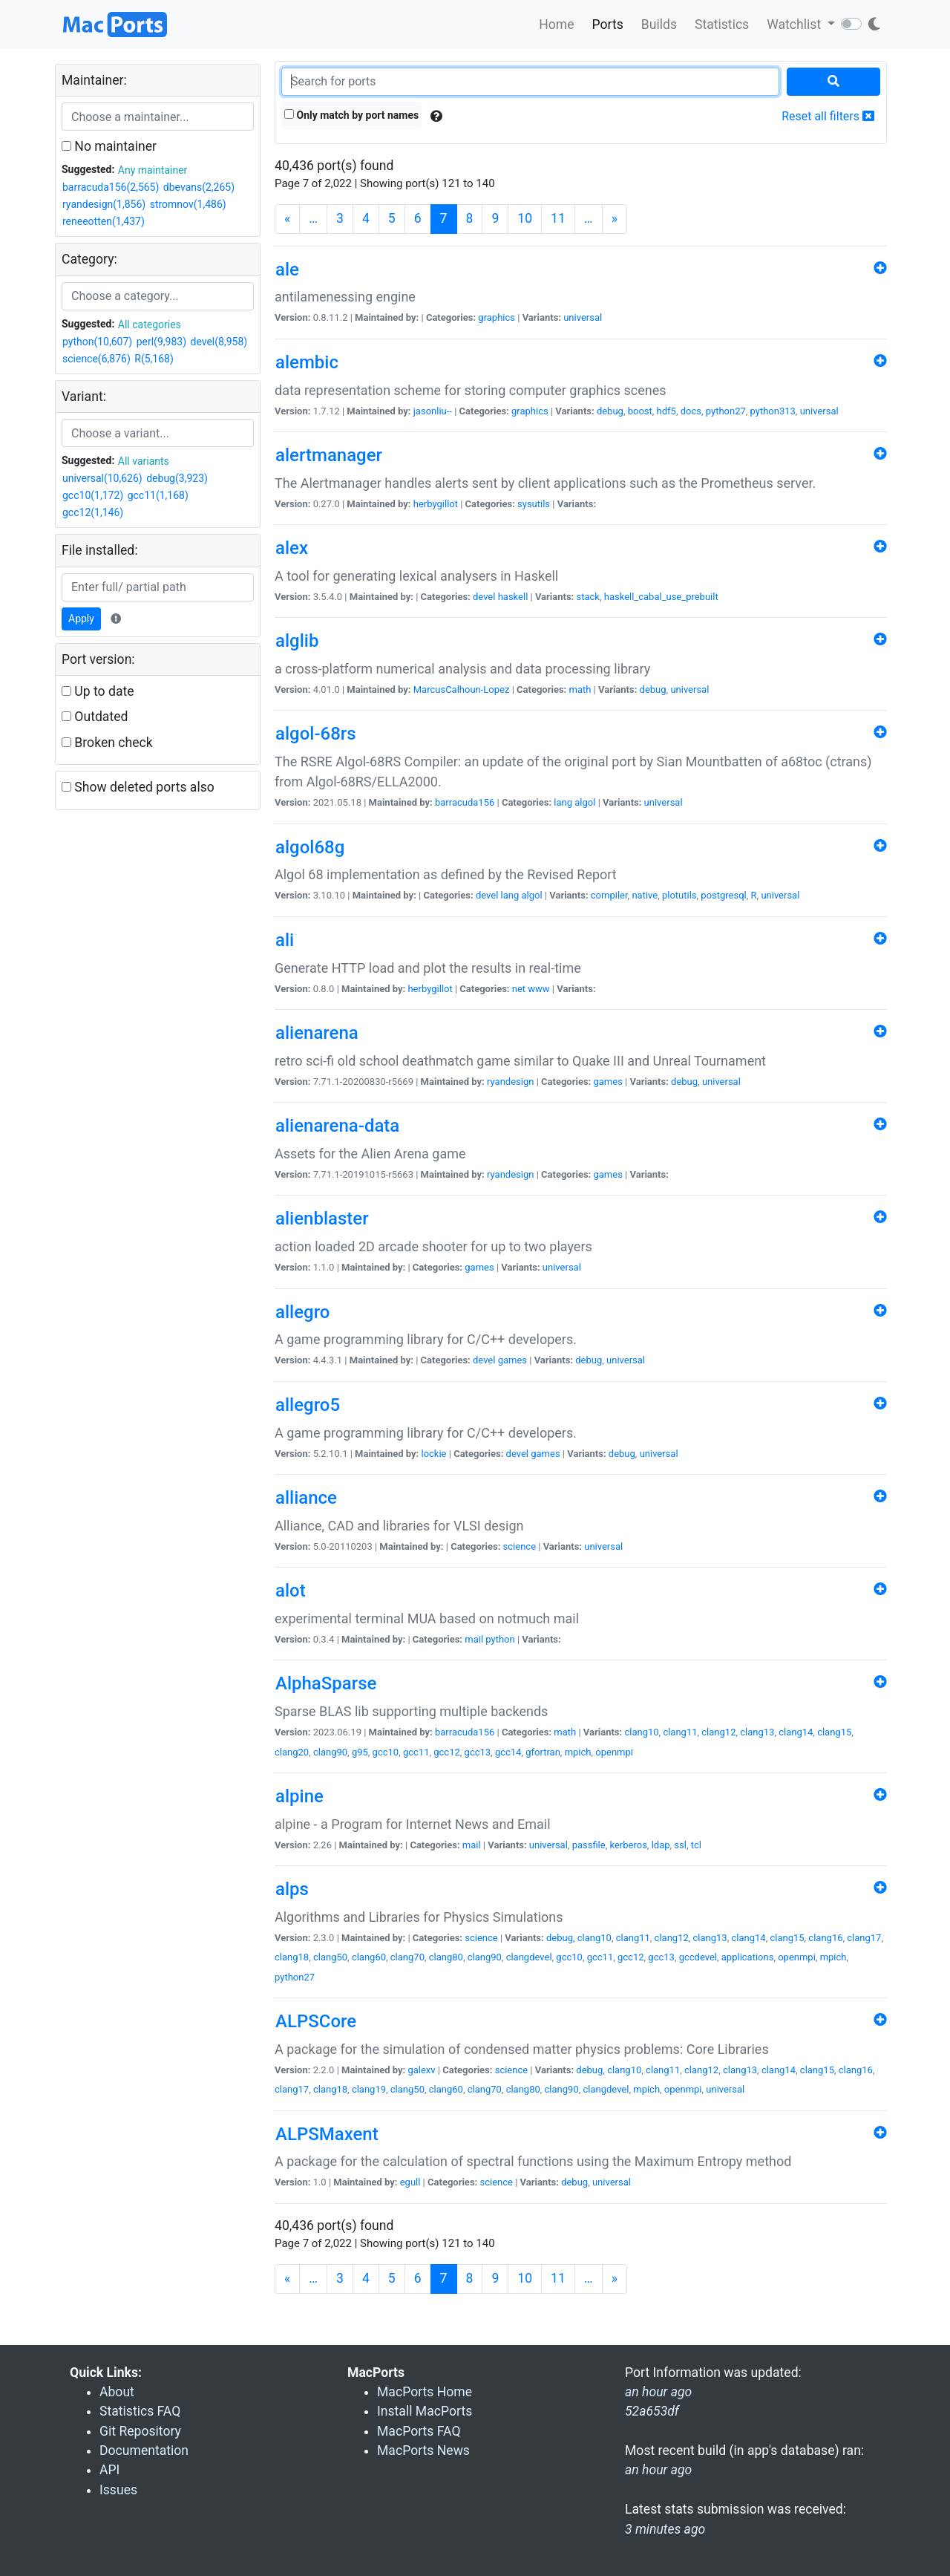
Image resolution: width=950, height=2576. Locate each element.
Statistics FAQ (139, 2411)
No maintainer (109, 146)
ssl (680, 1845)
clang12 (718, 1732)
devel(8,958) (218, 342)
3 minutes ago (665, 2529)
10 (524, 218)
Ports (607, 24)
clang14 (796, 1732)
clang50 (330, 1957)
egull (410, 2182)
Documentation (144, 2450)
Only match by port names (351, 115)
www (538, 988)
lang (563, 802)
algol (584, 802)
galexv (421, 2070)
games (608, 1081)
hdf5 (666, 411)
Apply (81, 619)
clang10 (641, 1732)
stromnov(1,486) (188, 204)
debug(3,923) (177, 478)
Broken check (107, 742)
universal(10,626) (102, 478)
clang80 (446, 1957)
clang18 (292, 1957)
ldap (661, 1845)
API (109, 2469)
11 (558, 218)
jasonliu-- (432, 411)
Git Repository (140, 2431)
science (519, 1546)
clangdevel (529, 1957)
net (518, 988)
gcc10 (386, 1752)
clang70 (407, 1957)
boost (640, 411)
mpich (578, 1752)
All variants (143, 461)
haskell (513, 596)
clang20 (292, 1752)
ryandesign (510, 1081)
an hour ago (658, 2469)
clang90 (330, 1752)
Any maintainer (153, 170)
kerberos (627, 1845)
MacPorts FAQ (419, 2431)
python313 (773, 411)
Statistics (722, 24)
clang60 (369, 1957)
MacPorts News (423, 2450)
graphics (496, 317)
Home (556, 24)
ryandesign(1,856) (103, 204)
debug (610, 411)
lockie (433, 1453)
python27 (726, 411)
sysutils (533, 503)
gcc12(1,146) (92, 512)
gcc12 (446, 1752)
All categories (149, 324)
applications (747, 1957)
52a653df (652, 2411)
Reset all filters (828, 116)
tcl (696, 1845)
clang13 (757, 1732)
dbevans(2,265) (199, 187)
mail (474, 1639)
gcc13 (478, 1752)
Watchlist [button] (795, 24)
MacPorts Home (424, 2391)
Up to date (98, 691)
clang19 (369, 2089)
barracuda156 (464, 802)
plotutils (679, 895)
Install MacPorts (424, 2411)
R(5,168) (154, 359)
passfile (589, 1845)
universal (582, 317)
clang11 (680, 1732)
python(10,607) (97, 342)
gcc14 (508, 1752)
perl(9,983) (161, 342)
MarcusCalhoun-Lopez (461, 689)
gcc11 (416, 1752)
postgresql (723, 895)
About (116, 2391)
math (580, 689)
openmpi (614, 1752)
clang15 (834, 1732)
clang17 (864, 1937)
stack (588, 596)
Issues (118, 2489)
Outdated (95, 716)
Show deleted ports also (138, 787)
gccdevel (698, 1957)
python (499, 1639)
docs (691, 411)
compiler (609, 895)
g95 (360, 1752)
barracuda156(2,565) (110, 187)
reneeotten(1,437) (103, 221)
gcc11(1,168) (158, 495)
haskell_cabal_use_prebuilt (661, 596)
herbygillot (435, 503)
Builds (659, 24)
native (645, 895)
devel (484, 596)
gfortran (542, 1752)
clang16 (825, 1937)
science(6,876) (96, 359)
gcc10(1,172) (92, 495)
